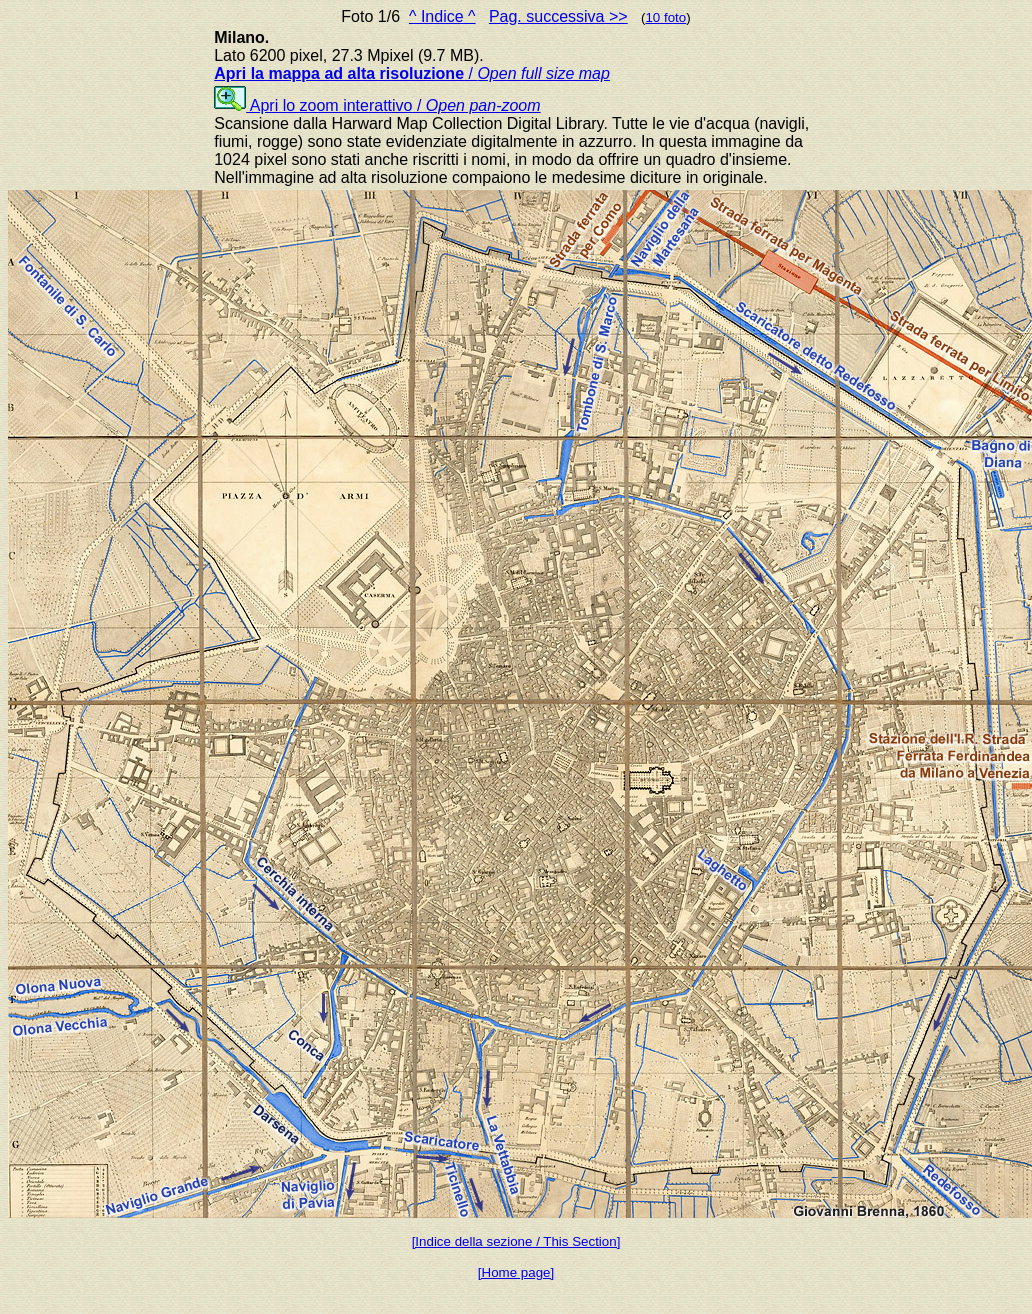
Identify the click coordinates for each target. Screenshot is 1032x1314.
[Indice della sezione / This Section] (516, 1241)
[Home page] (516, 1272)
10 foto (665, 17)
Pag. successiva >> (558, 16)
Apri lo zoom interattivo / (377, 105)
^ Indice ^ (442, 16)
